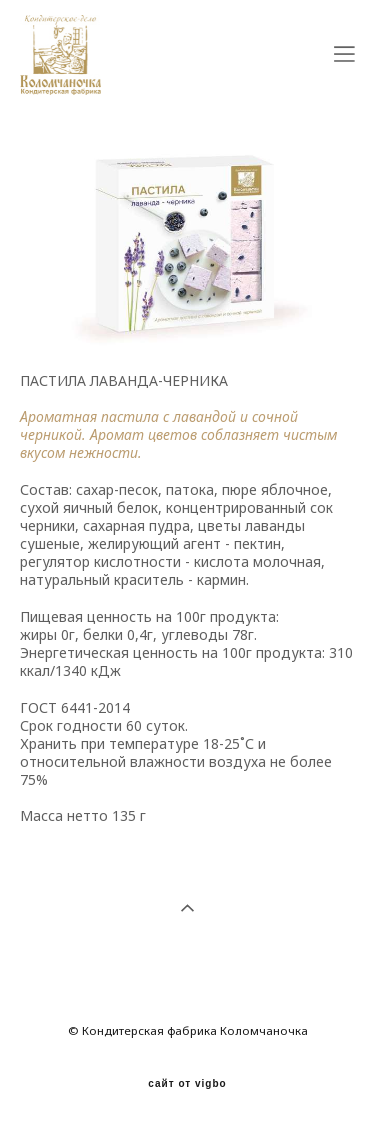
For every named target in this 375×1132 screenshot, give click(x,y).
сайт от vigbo (187, 1084)
